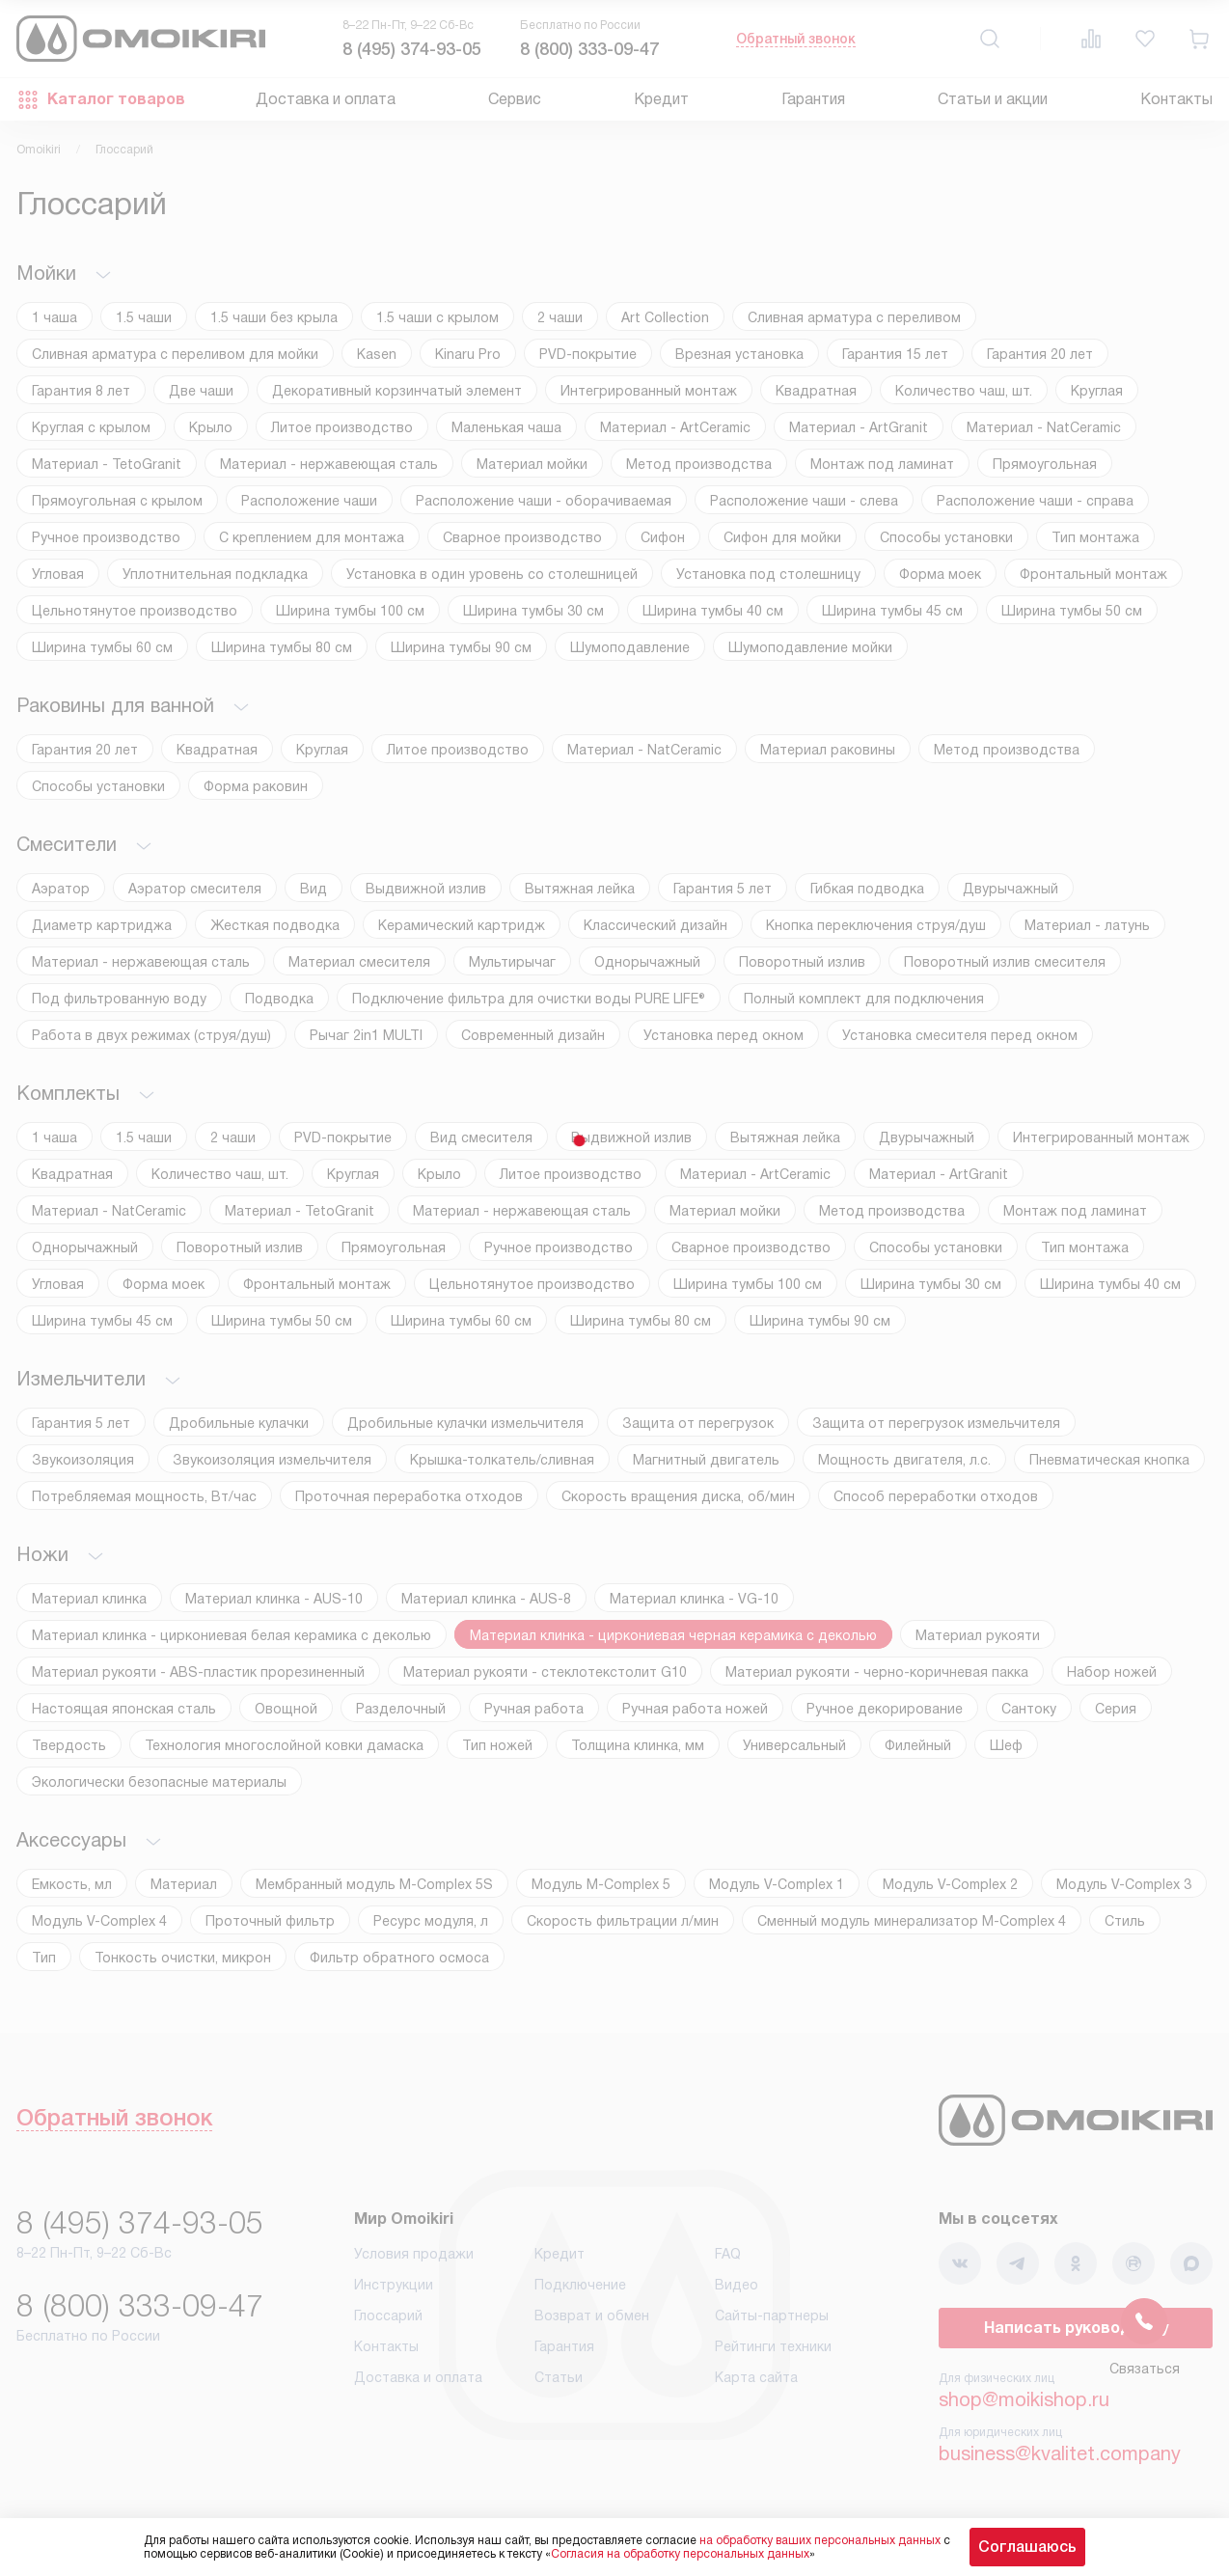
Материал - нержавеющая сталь (329, 464)
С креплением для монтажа (311, 537)
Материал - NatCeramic (1044, 427)
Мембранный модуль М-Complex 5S (374, 1884)
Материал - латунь (1087, 925)
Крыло (210, 427)
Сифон (663, 537)
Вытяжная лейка (580, 888)
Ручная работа (534, 1708)
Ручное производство (106, 537)
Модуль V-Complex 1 (776, 1884)
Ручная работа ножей (695, 1708)
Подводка (279, 998)
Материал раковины (827, 749)
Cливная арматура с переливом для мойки (175, 354)
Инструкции (393, 2284)
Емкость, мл (72, 1884)
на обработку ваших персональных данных (820, 2540)
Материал (183, 1884)
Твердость (69, 1745)
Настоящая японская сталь (124, 1708)
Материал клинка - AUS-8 (486, 1598)
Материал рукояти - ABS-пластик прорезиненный (198, 1672)
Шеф (1006, 1745)
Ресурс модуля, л (430, 1921)
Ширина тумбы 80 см (281, 647)
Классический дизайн (655, 925)
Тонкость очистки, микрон (183, 1957)
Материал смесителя (359, 962)
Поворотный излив (802, 962)
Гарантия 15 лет (895, 354)
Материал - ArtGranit (858, 427)
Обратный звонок (796, 38)
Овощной (286, 1708)
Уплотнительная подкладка (215, 574)
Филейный (918, 1745)
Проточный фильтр (270, 1921)
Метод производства (699, 464)
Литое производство (342, 427)
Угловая (58, 574)
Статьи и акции (993, 99)
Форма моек (940, 574)
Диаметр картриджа (102, 925)
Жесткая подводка (275, 925)
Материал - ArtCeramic (675, 427)
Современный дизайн (533, 1035)
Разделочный (401, 1708)
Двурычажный (1010, 888)
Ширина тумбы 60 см (102, 647)
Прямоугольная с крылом (117, 500)
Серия (1115, 1708)
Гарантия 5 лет (722, 888)
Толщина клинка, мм (637, 1745)
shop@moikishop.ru (1024, 2399)
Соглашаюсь (1027, 2546)
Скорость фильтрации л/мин (623, 1921)
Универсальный (794, 1745)
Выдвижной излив (426, 888)
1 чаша (54, 317)
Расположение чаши (309, 500)
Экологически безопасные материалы (159, 1782)
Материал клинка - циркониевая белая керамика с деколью (231, 1635)
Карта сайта (756, 2377)
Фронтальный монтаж (1093, 574)
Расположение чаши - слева (804, 500)
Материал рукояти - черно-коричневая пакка (876, 1672)
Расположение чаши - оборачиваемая (543, 500)
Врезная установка (739, 354)
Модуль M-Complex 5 (601, 1884)
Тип (44, 1957)
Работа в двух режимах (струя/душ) (151, 1035)
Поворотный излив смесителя (1005, 962)
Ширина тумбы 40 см (712, 610)
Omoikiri (38, 149)
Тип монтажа (1095, 537)
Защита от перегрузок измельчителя (936, 1423)
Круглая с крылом (91, 427)
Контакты (1176, 99)
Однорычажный (647, 962)
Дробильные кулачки (239, 1423)
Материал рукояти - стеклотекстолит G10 (545, 1672)
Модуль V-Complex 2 (950, 1884)
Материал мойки (532, 464)
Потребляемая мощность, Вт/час (144, 1496)
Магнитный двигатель (706, 1459)
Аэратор (61, 888)
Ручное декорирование (884, 1708)
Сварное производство (522, 537)
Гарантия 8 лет (81, 390)
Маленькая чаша (506, 427)
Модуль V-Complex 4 (99, 1921)
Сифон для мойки (782, 537)
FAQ (728, 2253)
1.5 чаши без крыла (274, 317)
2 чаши (560, 317)
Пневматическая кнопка (1109, 1459)
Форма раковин (256, 786)
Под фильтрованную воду (119, 998)
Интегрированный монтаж (648, 390)
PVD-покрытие (588, 354)
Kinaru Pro (468, 354)
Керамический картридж (461, 925)
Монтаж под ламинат (882, 464)
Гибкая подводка (867, 888)
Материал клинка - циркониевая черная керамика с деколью (673, 1635)
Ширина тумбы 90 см (461, 647)
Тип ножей (497, 1745)
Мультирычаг (512, 962)
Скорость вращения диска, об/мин (678, 1496)
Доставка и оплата (326, 99)
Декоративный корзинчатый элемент (397, 390)
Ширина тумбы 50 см (1071, 610)
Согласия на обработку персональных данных (680, 2554)
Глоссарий (388, 2315)
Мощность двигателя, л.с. (904, 1459)
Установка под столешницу (768, 574)
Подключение (580, 2284)
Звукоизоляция (83, 1459)
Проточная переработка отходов (409, 1496)
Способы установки (946, 537)
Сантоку (1028, 1708)
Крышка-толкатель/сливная (502, 1459)
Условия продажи (414, 2253)
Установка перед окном (723, 1035)
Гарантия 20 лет (1040, 354)
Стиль (1125, 1921)
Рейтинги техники (773, 2346)
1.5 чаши (144, 317)
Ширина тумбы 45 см (892, 610)
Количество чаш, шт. (963, 390)
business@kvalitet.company (1060, 2453)
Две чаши (201, 390)
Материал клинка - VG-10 (694, 1598)
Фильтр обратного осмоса (399, 1957)
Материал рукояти (977, 1635)
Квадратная (816, 390)
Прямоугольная (1045, 464)
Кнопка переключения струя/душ (876, 925)
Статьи (558, 2377)
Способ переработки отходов (935, 1496)
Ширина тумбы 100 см (350, 610)
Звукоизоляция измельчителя (272, 1459)
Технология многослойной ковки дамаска (284, 1745)
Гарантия (813, 99)
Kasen (376, 354)
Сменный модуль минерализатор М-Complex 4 (911, 1921)
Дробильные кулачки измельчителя (465, 1423)
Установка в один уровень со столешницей (492, 574)
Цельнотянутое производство (134, 610)
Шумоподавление (630, 647)
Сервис (514, 99)
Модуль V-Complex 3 (1123, 1884)
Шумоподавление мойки (810, 647)
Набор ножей (1112, 1672)
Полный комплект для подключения (864, 998)
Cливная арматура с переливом (854, 317)
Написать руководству (1076, 2327)
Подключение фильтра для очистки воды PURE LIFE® (528, 998)
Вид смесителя (481, 1137)
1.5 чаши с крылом (437, 317)
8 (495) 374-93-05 (411, 49)
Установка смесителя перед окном (960, 1035)
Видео (736, 2284)
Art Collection (665, 317)
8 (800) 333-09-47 (589, 49)
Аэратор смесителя (194, 888)
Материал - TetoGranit (106, 464)
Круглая (1097, 390)
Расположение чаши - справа (1035, 500)
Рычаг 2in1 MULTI (366, 1035)
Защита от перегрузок (698, 1423)
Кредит (661, 99)
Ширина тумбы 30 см (533, 610)
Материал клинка (89, 1598)
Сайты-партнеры (772, 2315)
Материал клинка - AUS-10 (274, 1598)
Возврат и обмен (591, 2315)
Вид (313, 888)
